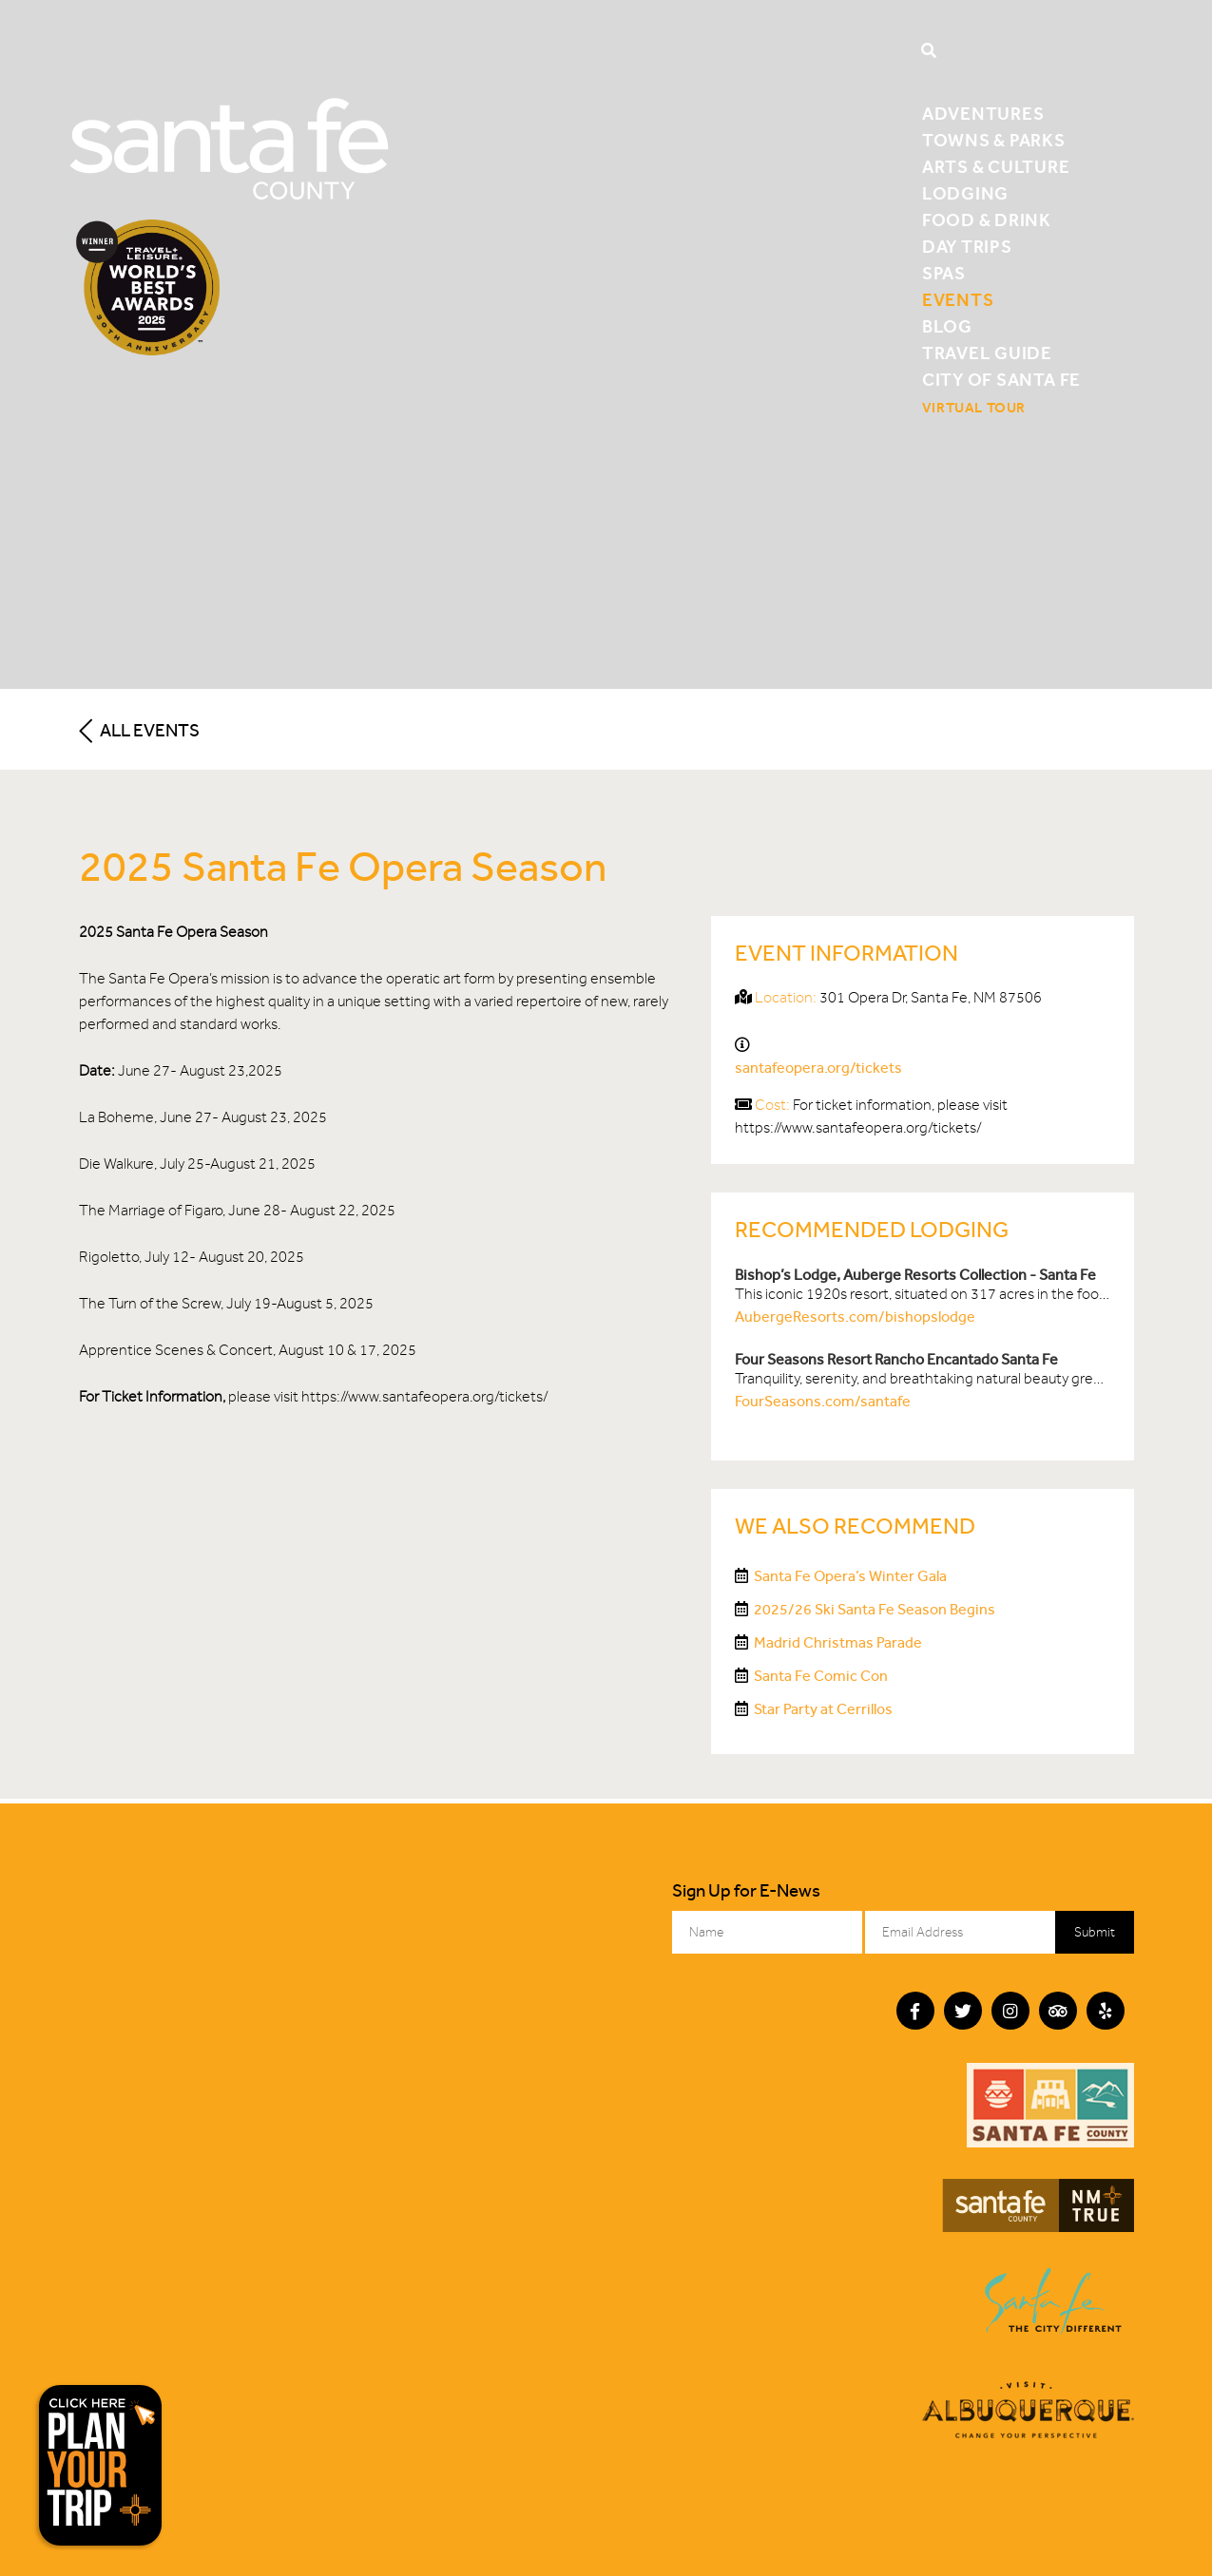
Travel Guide (987, 353)
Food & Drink (986, 220)
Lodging (965, 193)
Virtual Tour (974, 407)
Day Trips (967, 247)
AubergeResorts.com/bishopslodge (855, 1316)
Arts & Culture (996, 167)
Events (958, 300)
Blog (947, 326)
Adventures (983, 113)
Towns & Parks (994, 140)
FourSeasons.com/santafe (823, 1401)
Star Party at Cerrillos (823, 1709)
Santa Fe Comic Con (821, 1676)
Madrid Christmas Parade (838, 1642)
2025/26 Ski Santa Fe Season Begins (874, 1609)
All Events (139, 730)
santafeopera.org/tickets (818, 1068)
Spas (944, 273)
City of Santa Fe (1001, 380)
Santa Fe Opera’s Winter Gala (850, 1576)
